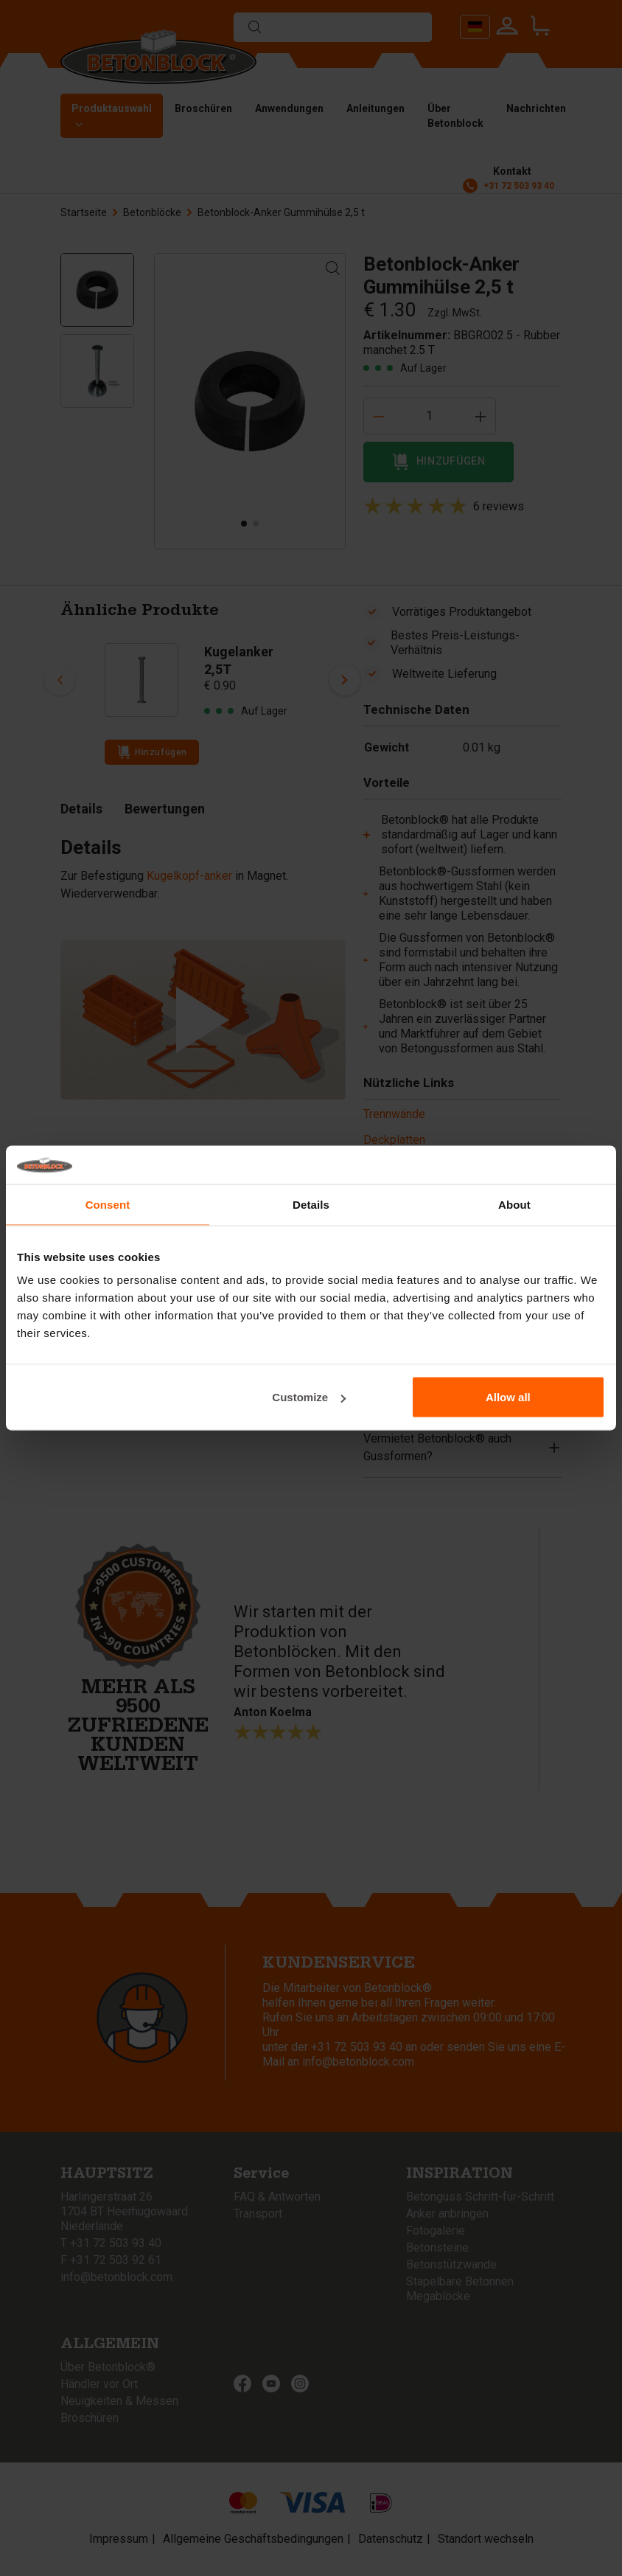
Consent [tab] (107, 1204)
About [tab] (514, 1204)
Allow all (508, 1397)
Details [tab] (311, 1204)
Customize (309, 1397)
